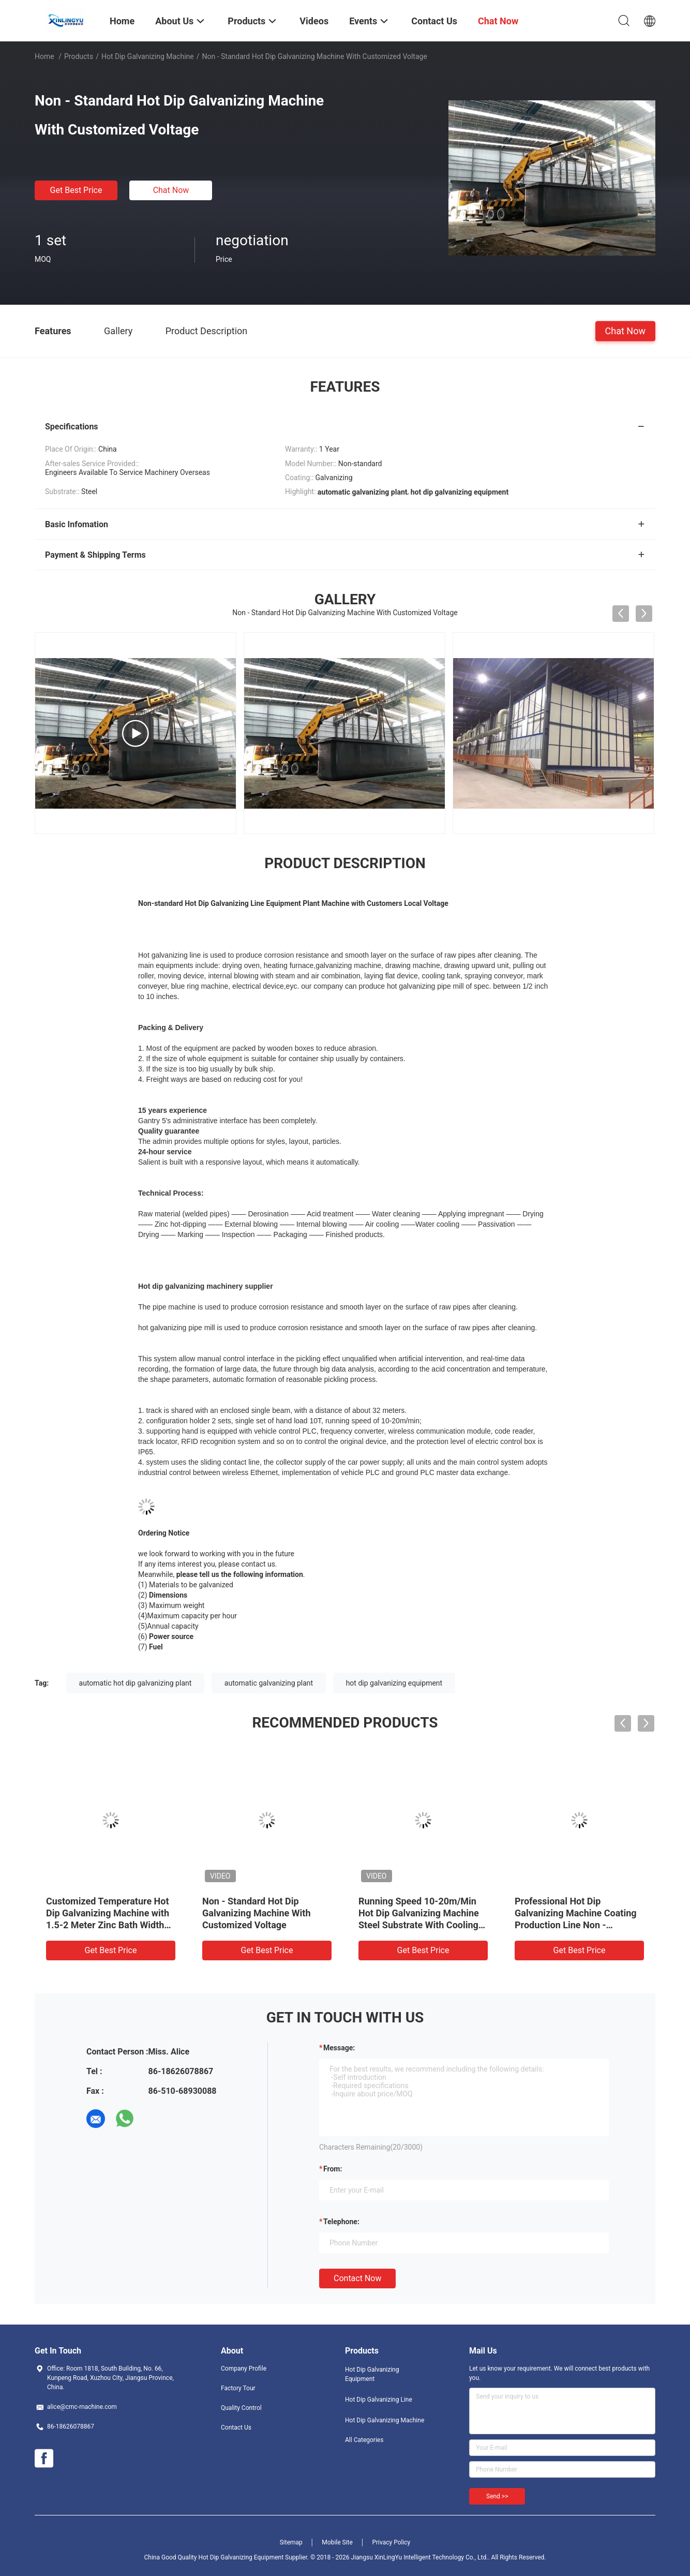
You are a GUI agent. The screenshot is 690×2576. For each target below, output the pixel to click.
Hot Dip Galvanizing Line (378, 2399)
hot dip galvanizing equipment (394, 1683)
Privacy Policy (391, 2542)
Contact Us (236, 2427)
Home (44, 56)
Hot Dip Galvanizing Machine (147, 56)
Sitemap (291, 2542)
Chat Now (171, 190)
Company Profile (243, 2368)
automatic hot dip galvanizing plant (135, 1683)
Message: (339, 2048)
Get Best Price (76, 190)
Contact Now (357, 2278)
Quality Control (241, 2407)
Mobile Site (337, 2542)
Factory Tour (238, 2388)
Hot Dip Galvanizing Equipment (372, 2374)
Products (78, 56)
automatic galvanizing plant (268, 1683)
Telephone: (341, 2221)
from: (332, 2169)
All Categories (364, 2440)
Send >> (497, 2496)
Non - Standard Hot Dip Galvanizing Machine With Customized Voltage (256, 1913)
